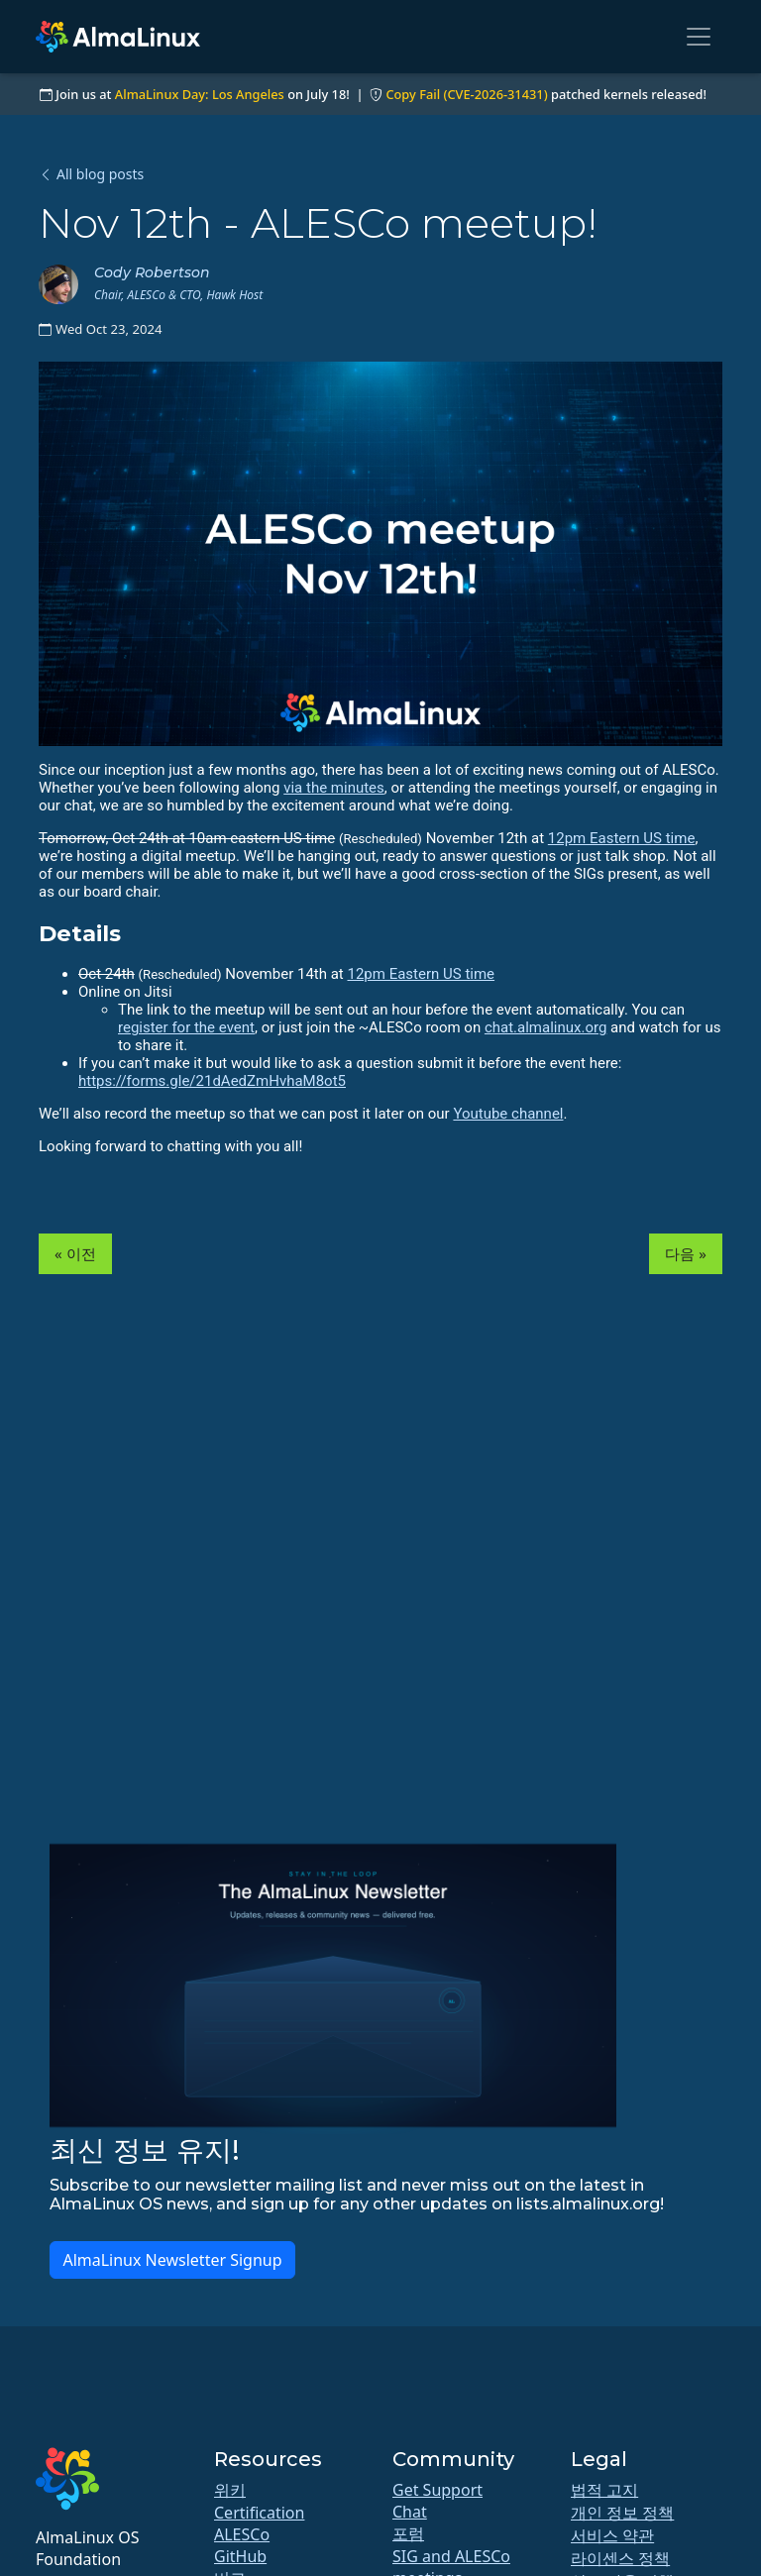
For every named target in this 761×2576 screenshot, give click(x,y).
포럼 (408, 2533)
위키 (230, 2490)
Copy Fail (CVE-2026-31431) (466, 94)
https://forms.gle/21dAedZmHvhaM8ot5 (212, 1081)
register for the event (186, 1027)
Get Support (437, 2490)
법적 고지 (604, 2490)
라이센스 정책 (620, 2558)
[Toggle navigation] (698, 36)
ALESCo (242, 2534)
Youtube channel (508, 1114)
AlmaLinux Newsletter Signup (171, 2260)
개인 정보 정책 (622, 2512)
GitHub (240, 2556)
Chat (409, 2511)
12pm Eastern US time (622, 838)
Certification (259, 2512)
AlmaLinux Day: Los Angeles (199, 94)
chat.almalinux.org (545, 1027)
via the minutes (333, 788)
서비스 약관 (612, 2535)
